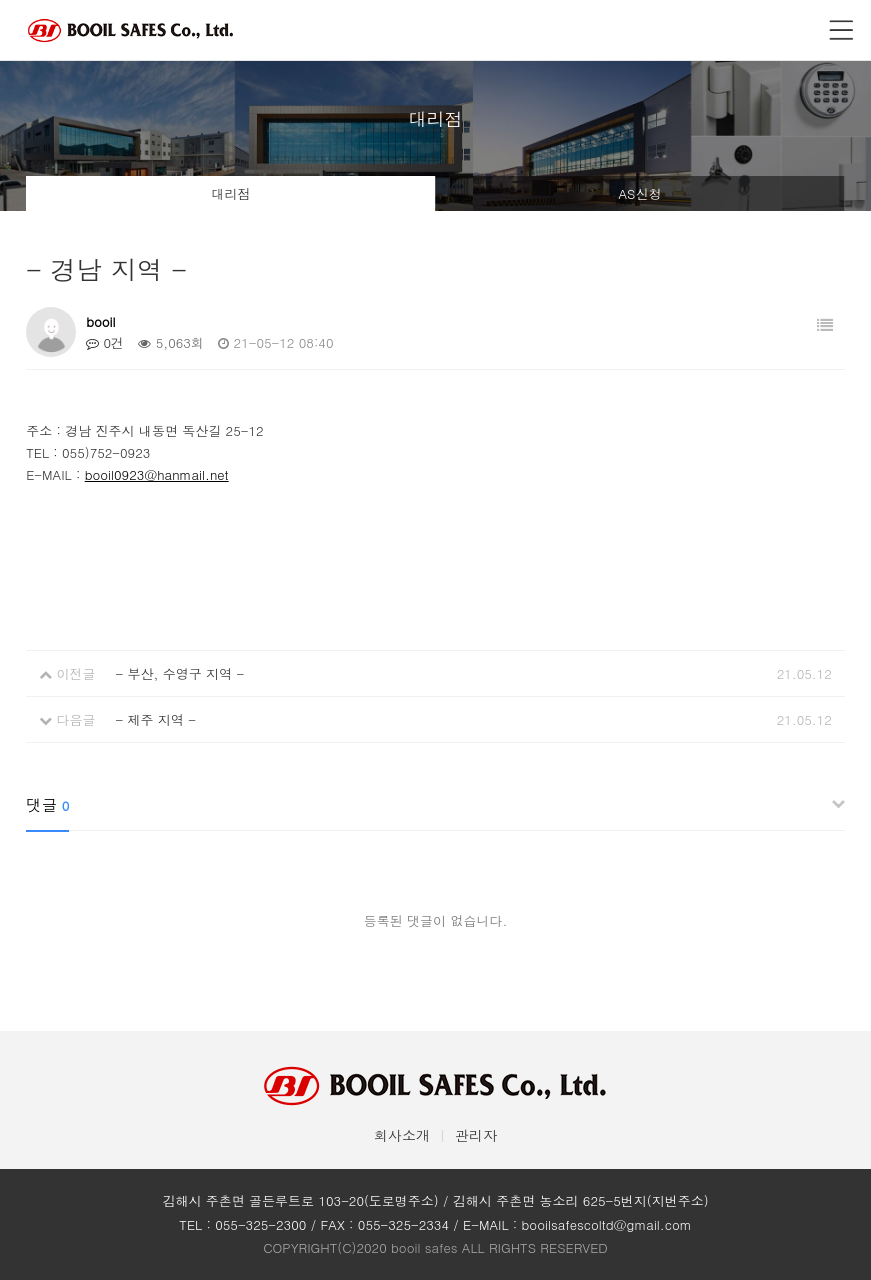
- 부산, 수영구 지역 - (179, 673)
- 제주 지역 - (155, 719)
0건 (105, 342)
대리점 (231, 193)
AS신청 (639, 193)
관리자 (476, 1135)
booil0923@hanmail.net (157, 474)
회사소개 (402, 1135)
